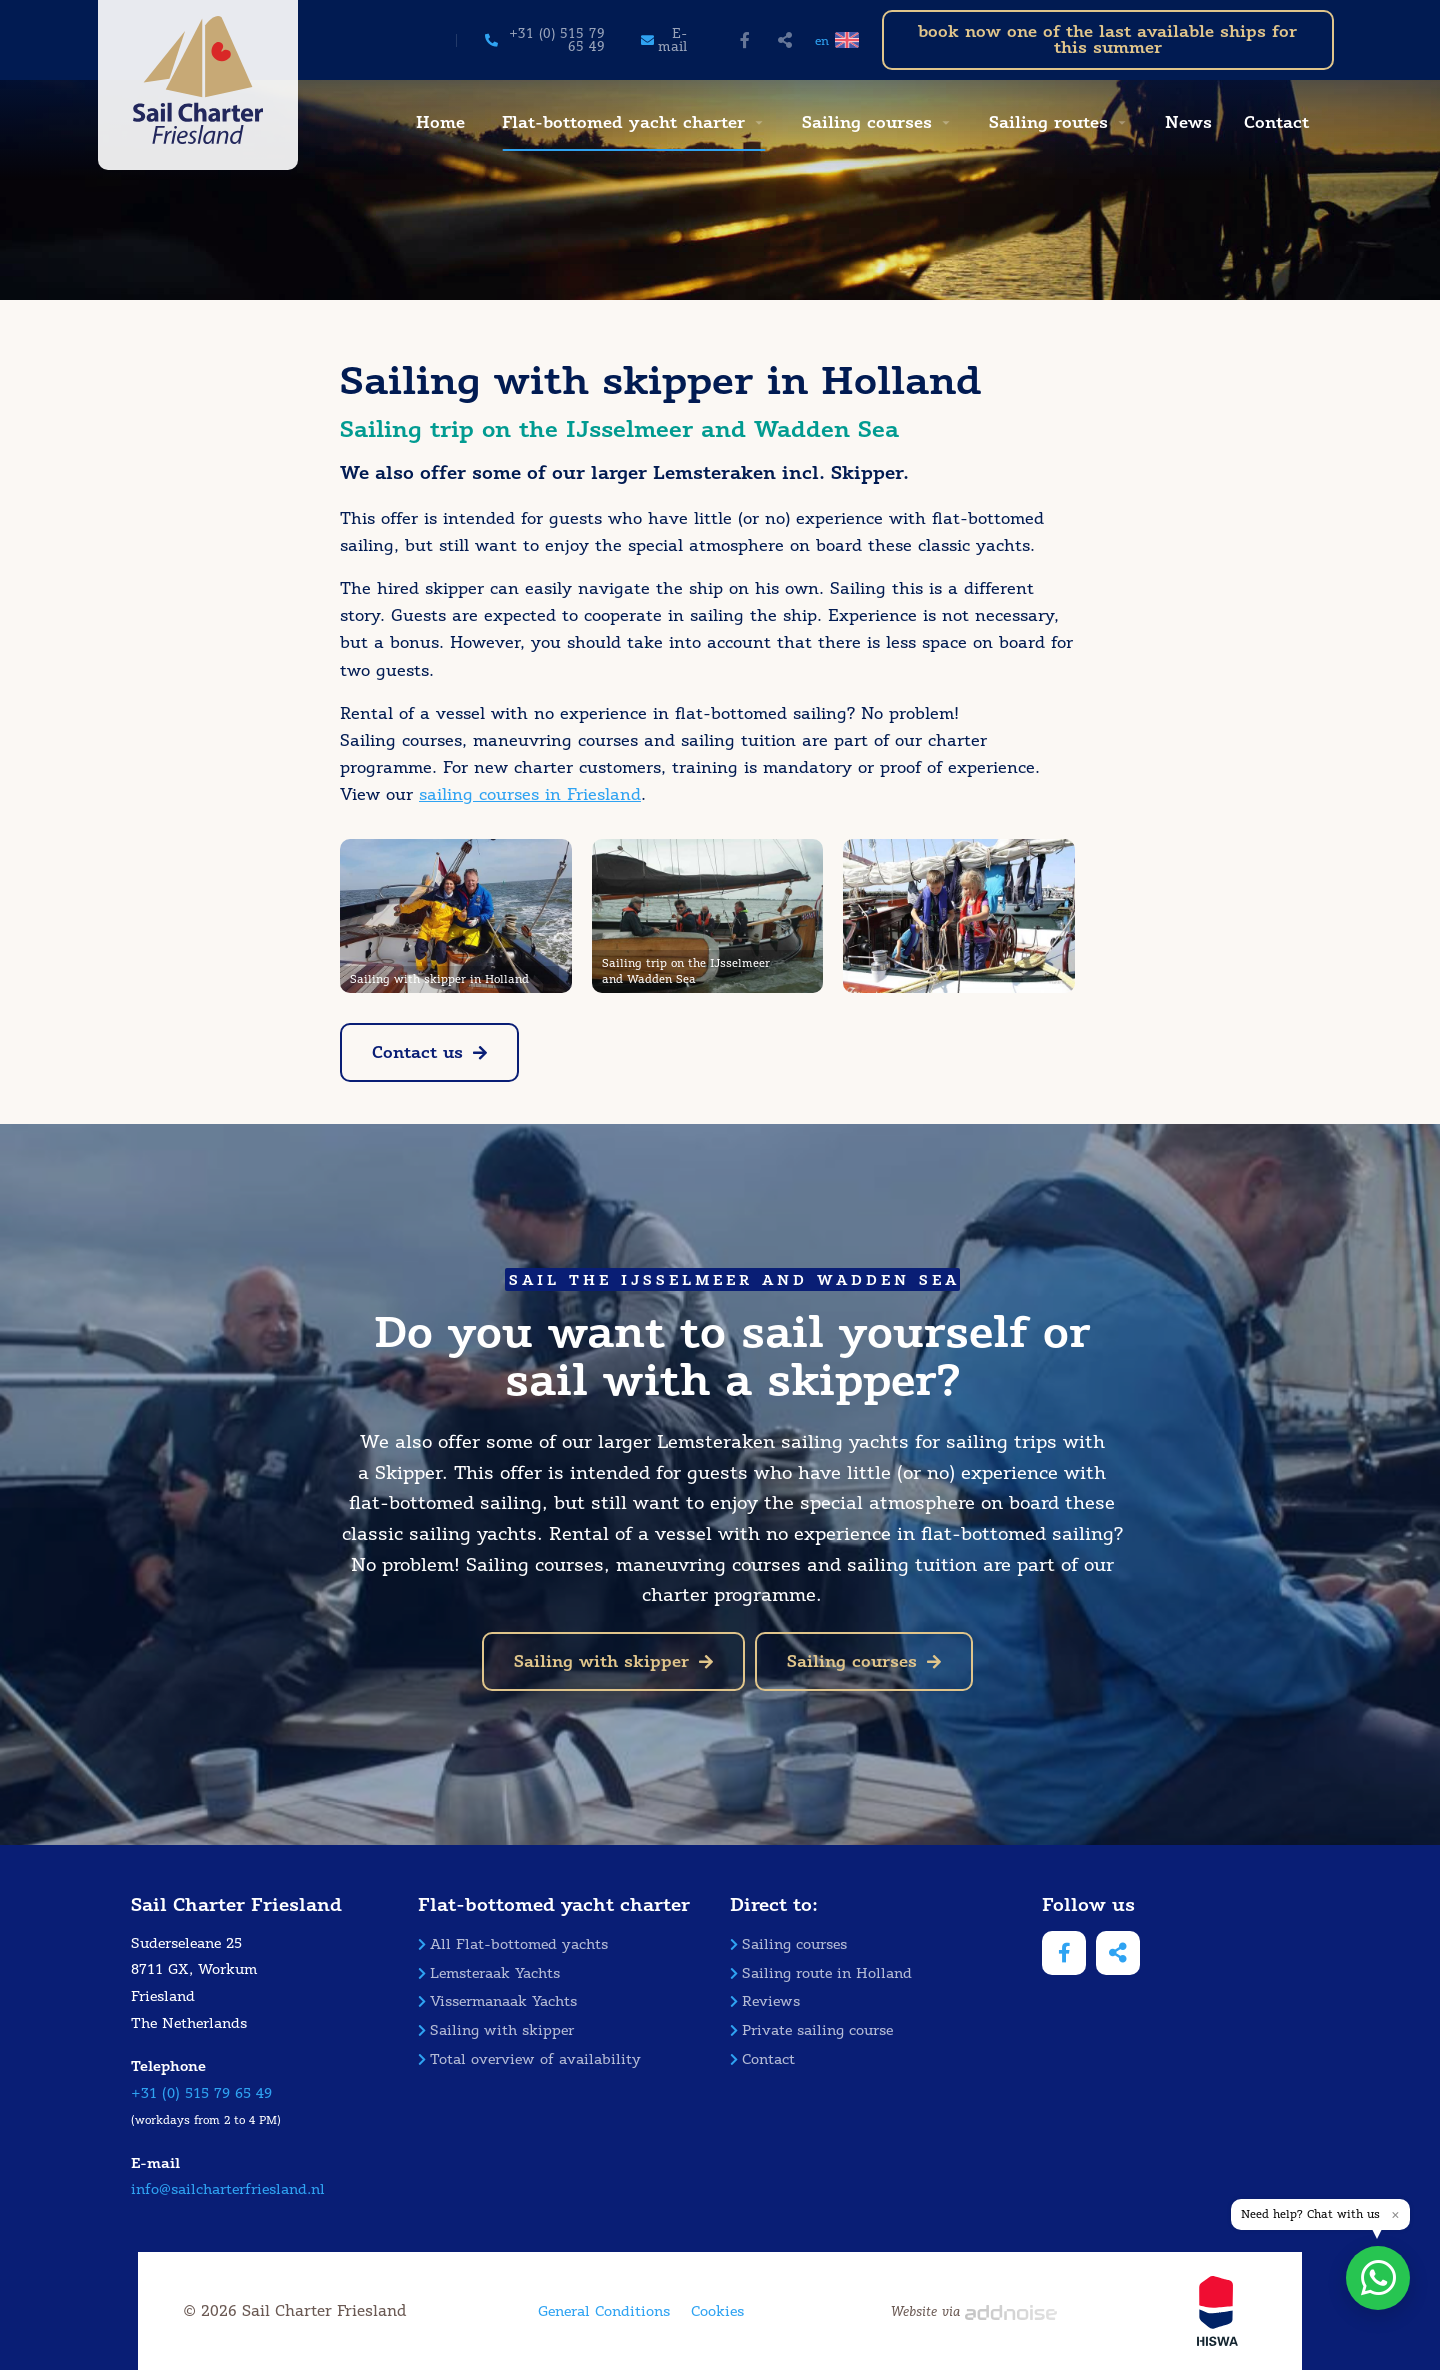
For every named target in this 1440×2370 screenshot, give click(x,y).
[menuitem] (438, 123)
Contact (1276, 122)
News (1188, 122)
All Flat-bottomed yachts (513, 1944)
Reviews (765, 2001)
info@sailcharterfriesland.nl (228, 2189)
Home (440, 122)
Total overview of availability (529, 2059)
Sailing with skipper (613, 1661)
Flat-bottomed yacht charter (623, 122)
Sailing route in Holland (821, 1973)
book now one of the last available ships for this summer (1107, 39)
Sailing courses (867, 122)
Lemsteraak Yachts (489, 1973)
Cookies (717, 2311)
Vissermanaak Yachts (497, 2001)
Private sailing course (811, 2030)
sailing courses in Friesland (530, 794)
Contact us (429, 1052)
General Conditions (604, 2311)
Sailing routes (1048, 122)
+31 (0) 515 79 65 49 (201, 2093)
